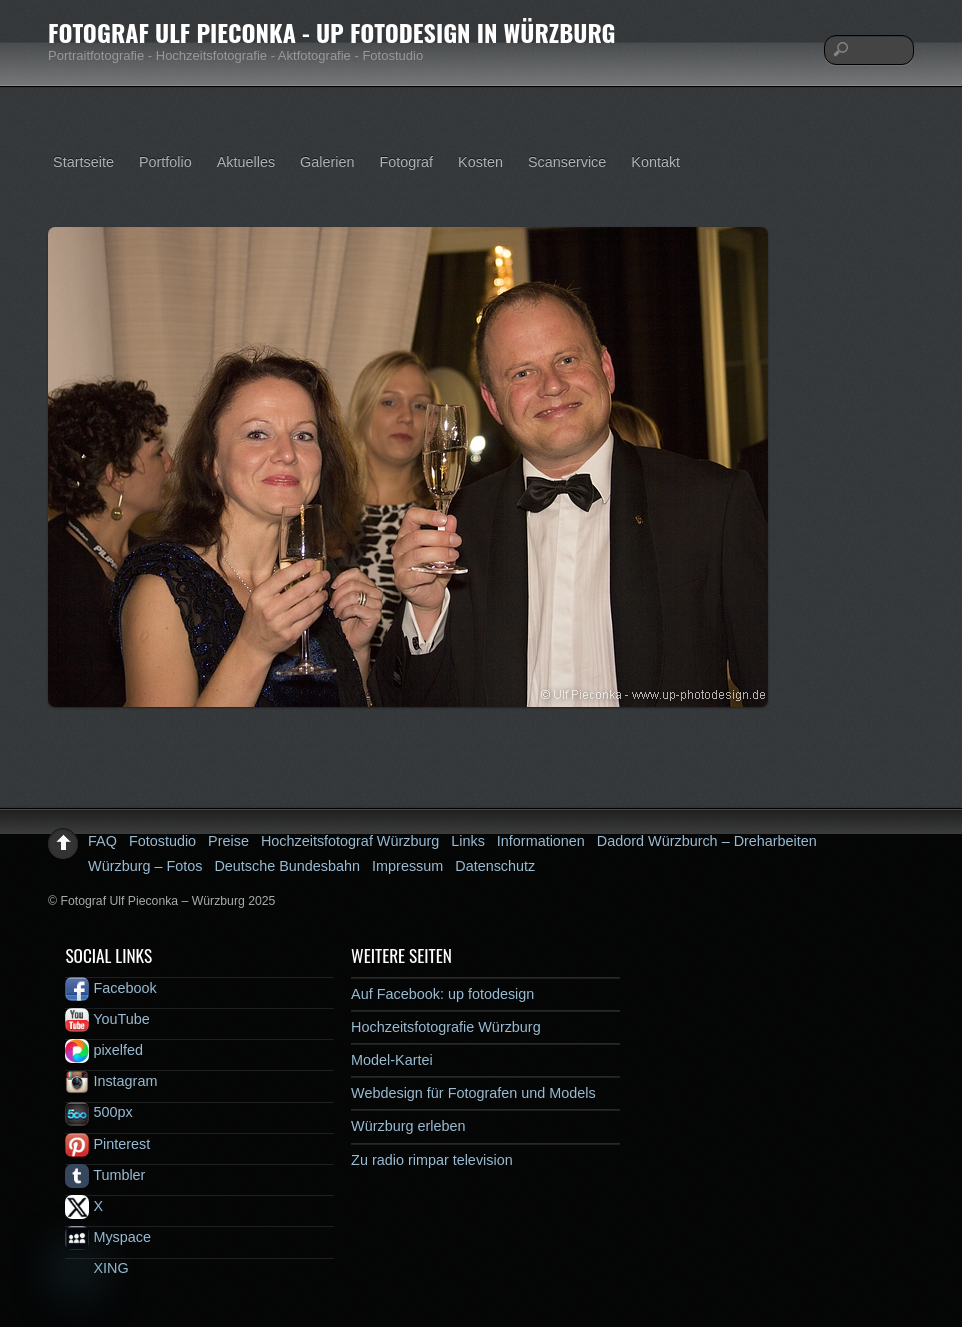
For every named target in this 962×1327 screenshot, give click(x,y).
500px (98, 1112)
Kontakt (655, 162)
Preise (228, 841)
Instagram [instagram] (111, 1081)
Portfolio (165, 162)
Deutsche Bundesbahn (287, 866)
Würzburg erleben (408, 1126)
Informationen (541, 841)
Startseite (83, 162)
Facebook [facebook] (110, 988)
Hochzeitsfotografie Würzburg (446, 1027)
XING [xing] (96, 1268)
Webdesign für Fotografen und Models (473, 1093)
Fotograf (407, 162)
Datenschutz (495, 866)
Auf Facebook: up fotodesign (442, 994)
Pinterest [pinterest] (107, 1144)
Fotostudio (162, 841)
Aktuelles (246, 162)
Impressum (407, 866)
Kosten (480, 162)
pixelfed (104, 1050)
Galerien (327, 162)
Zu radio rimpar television (432, 1160)
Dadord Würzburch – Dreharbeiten (707, 841)
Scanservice (567, 162)
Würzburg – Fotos (145, 866)
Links (468, 841)
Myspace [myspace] (108, 1237)
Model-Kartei (392, 1060)
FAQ (102, 841)
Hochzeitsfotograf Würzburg (350, 841)
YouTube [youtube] (107, 1019)
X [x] (84, 1206)
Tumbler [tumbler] (105, 1175)
